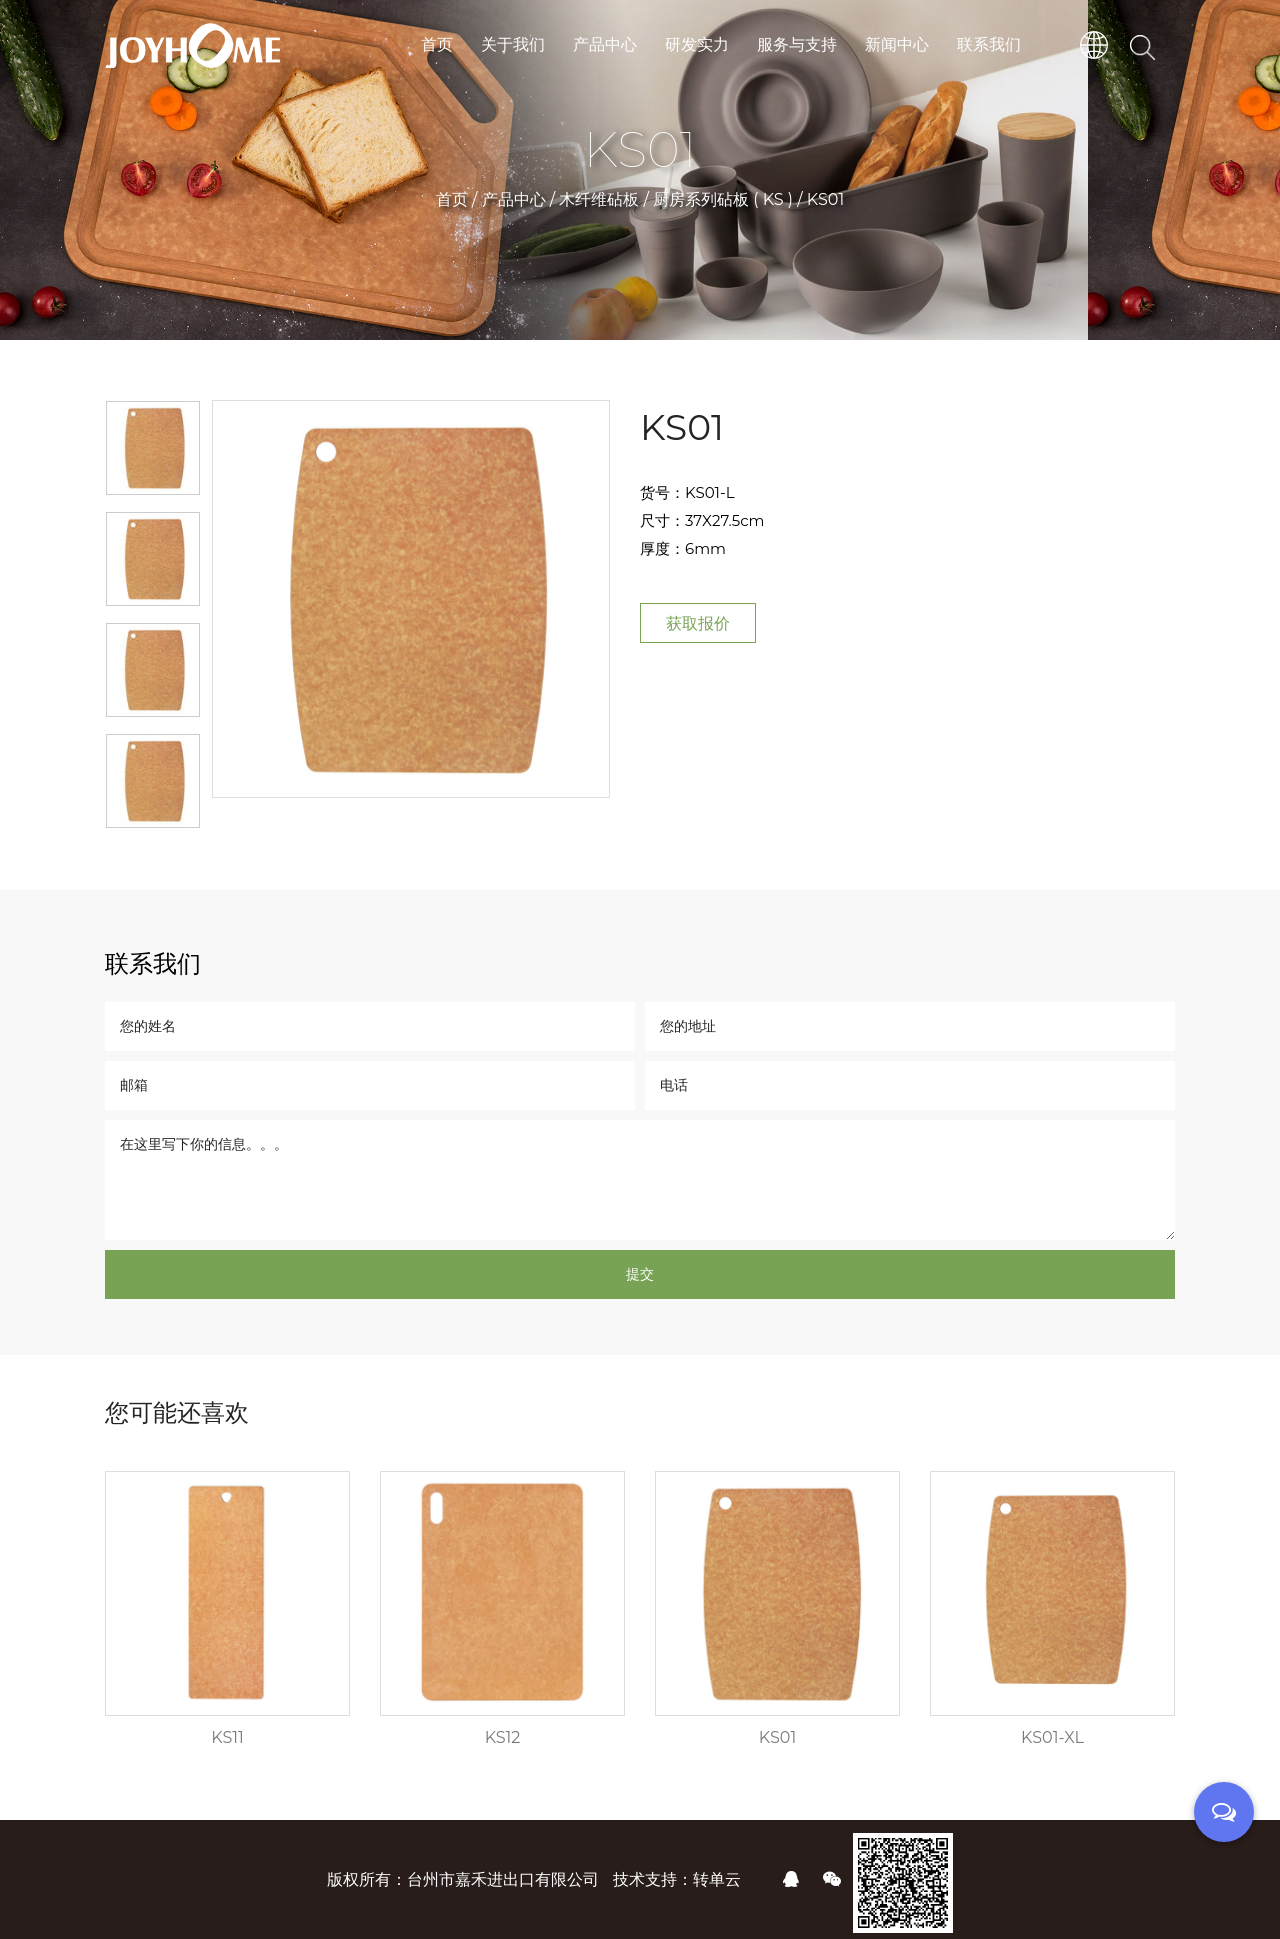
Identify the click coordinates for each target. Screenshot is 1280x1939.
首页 (437, 44)
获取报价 (698, 623)
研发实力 (697, 44)
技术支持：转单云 (677, 1879)
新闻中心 (897, 44)
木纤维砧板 (599, 199)
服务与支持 (797, 44)
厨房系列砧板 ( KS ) (723, 199)
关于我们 (513, 44)
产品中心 (605, 44)
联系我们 (989, 44)
